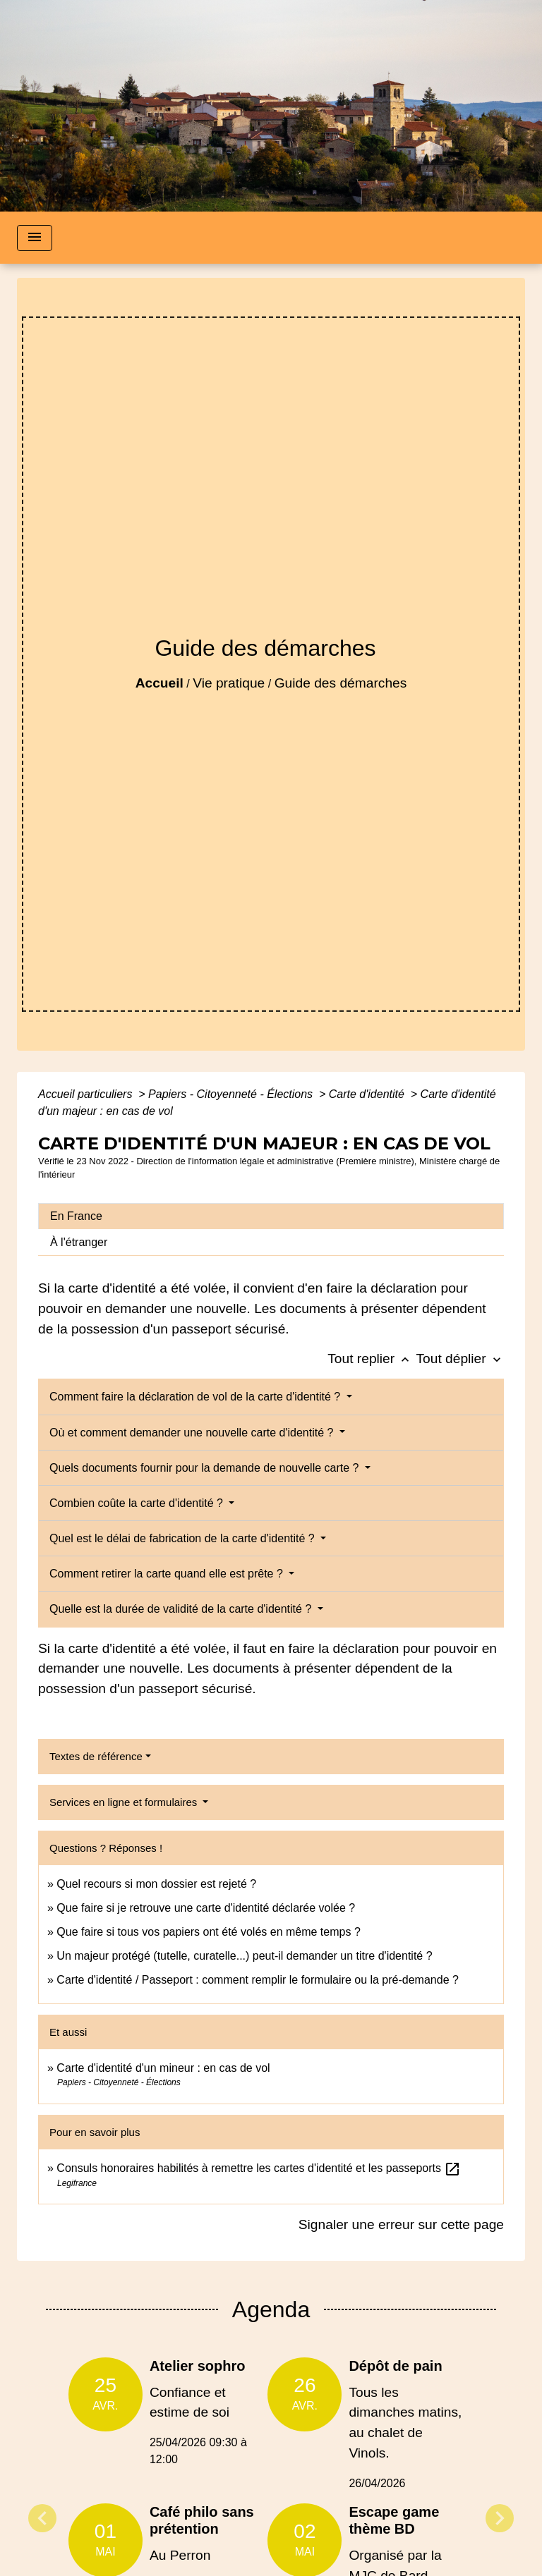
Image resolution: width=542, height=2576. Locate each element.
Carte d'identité (368, 1094)
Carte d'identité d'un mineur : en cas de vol (163, 2068)
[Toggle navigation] (34, 238)
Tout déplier (460, 1358)
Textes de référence (96, 1756)
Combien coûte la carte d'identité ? (137, 1503)
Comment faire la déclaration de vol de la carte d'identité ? (196, 1397)
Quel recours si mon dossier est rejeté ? (156, 1884)
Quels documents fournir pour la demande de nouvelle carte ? (205, 1468)
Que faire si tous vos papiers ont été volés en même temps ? (208, 1932)
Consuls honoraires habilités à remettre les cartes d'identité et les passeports (258, 2168)
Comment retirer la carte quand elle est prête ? (167, 1574)
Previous (42, 2518)
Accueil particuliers (87, 1094)
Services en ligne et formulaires (124, 1802)
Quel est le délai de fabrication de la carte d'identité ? (183, 1538)
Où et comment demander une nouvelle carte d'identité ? (193, 1433)
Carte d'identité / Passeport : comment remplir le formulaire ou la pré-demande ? (257, 1980)
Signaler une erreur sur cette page (401, 2224)
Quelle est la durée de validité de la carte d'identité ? (182, 1609)
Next (500, 2518)
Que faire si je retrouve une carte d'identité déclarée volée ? (205, 1908)
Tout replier (371, 1358)
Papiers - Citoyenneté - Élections (231, 1094)
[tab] (271, 1216)
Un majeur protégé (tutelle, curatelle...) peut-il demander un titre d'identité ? (244, 1956)
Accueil (159, 683)
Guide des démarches (341, 683)
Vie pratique (229, 683)
